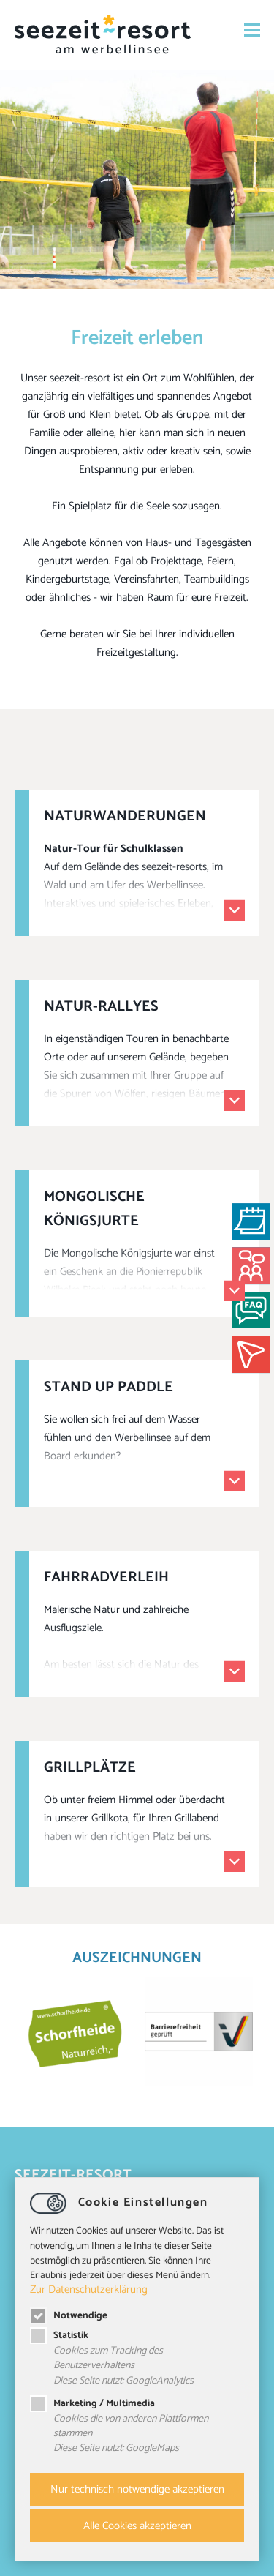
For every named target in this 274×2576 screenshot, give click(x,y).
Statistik (59, 2335)
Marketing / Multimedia (92, 2403)
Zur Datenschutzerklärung (89, 2289)
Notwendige (68, 2315)
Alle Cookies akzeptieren (137, 2526)
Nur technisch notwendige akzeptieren (137, 2489)
